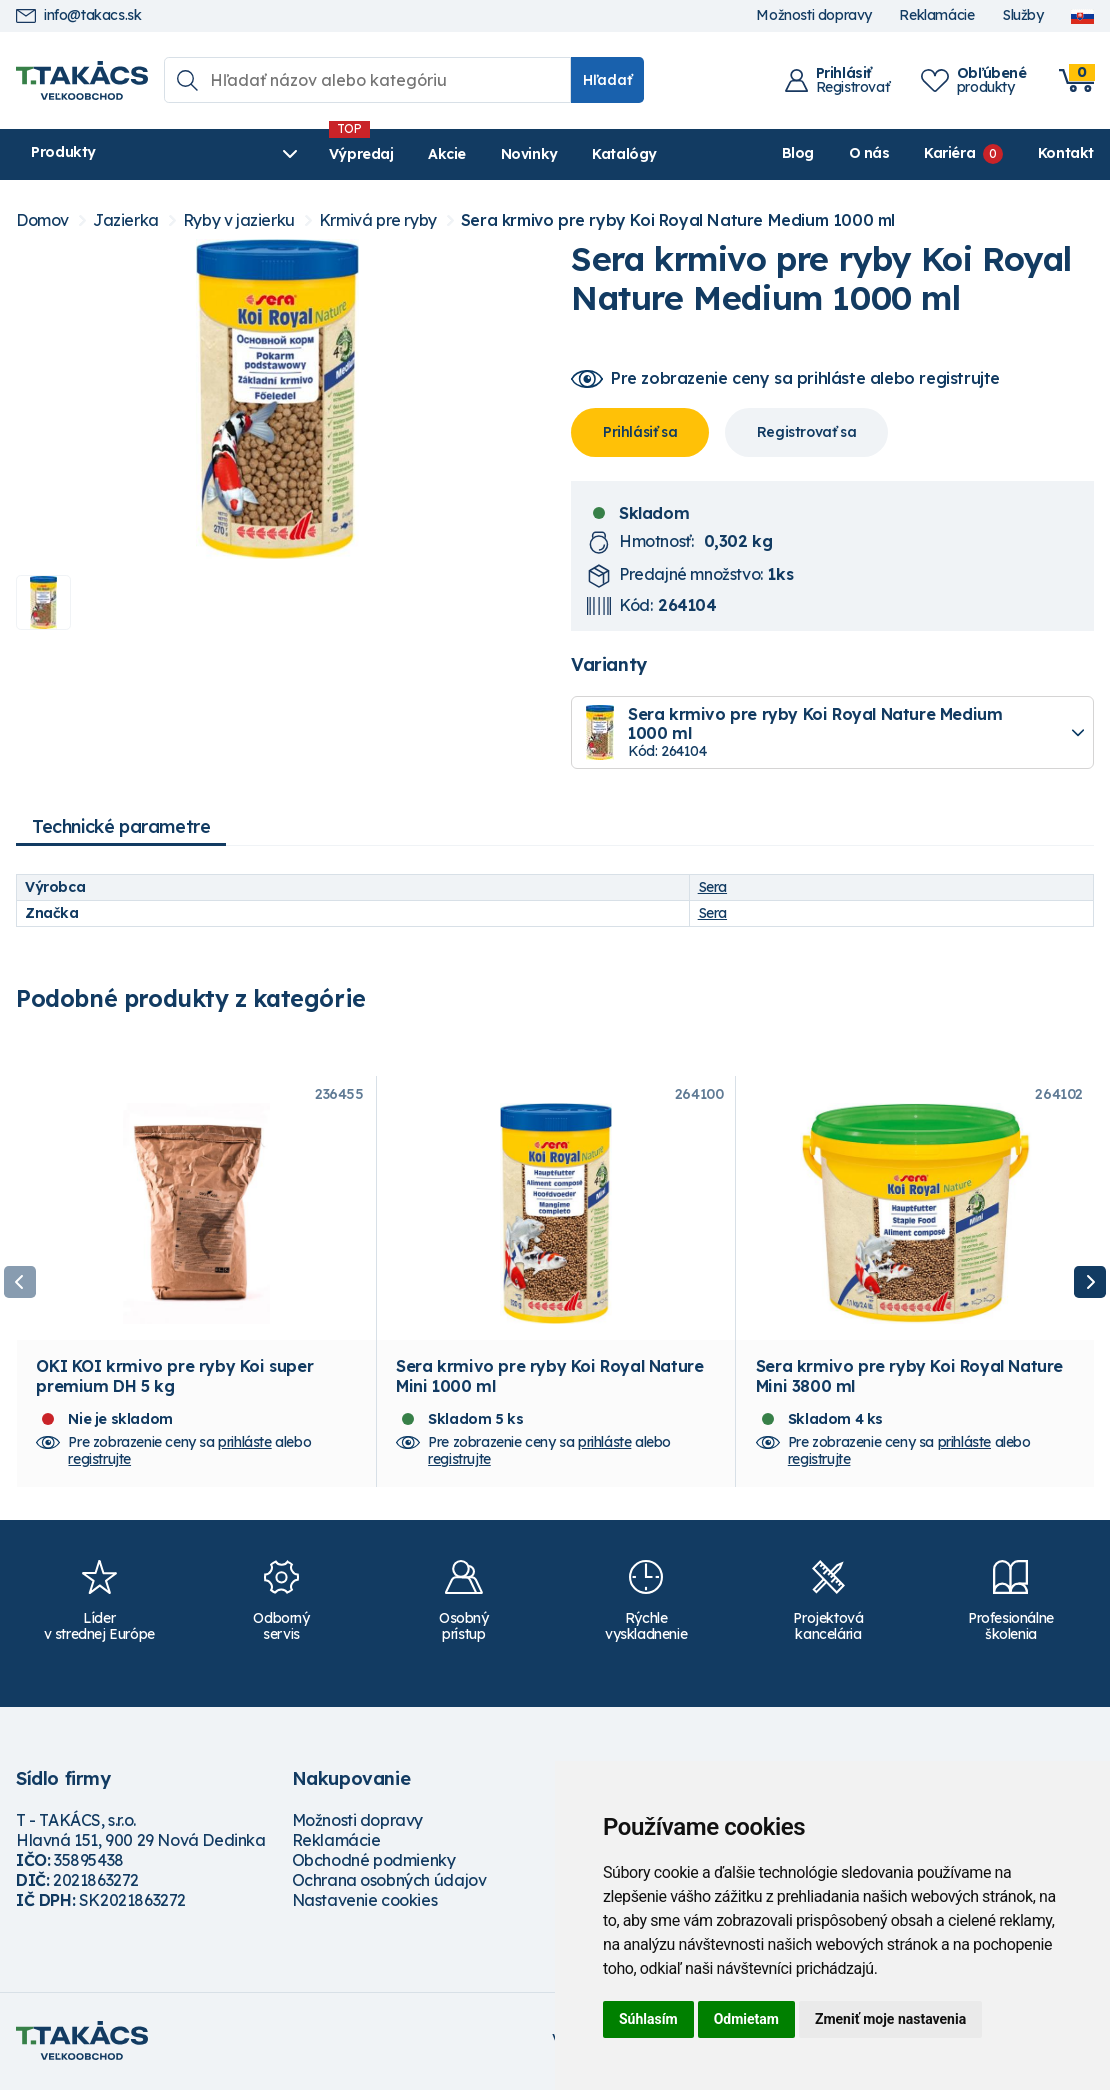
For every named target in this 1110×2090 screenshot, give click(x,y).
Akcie (406, 154)
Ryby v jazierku (239, 220)
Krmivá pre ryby (378, 220)
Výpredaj (319, 154)
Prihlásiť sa (640, 432)
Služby (1023, 15)
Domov (42, 220)
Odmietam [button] (746, 2019)
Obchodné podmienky (374, 1863)
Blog (798, 153)
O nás (869, 153)
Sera (712, 887)
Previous (20, 1283)
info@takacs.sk (78, 15)
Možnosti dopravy (814, 15)
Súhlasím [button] (648, 2019)
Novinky (487, 154)
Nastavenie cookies (365, 1903)
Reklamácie (936, 15)
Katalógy (583, 154)
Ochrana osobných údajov (389, 1883)
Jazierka (126, 220)
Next (1090, 1283)
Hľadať (607, 80)
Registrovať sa (806, 432)
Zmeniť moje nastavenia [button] (890, 2019)
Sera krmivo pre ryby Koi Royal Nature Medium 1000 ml (678, 220)
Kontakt (1066, 153)
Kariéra (949, 153)
